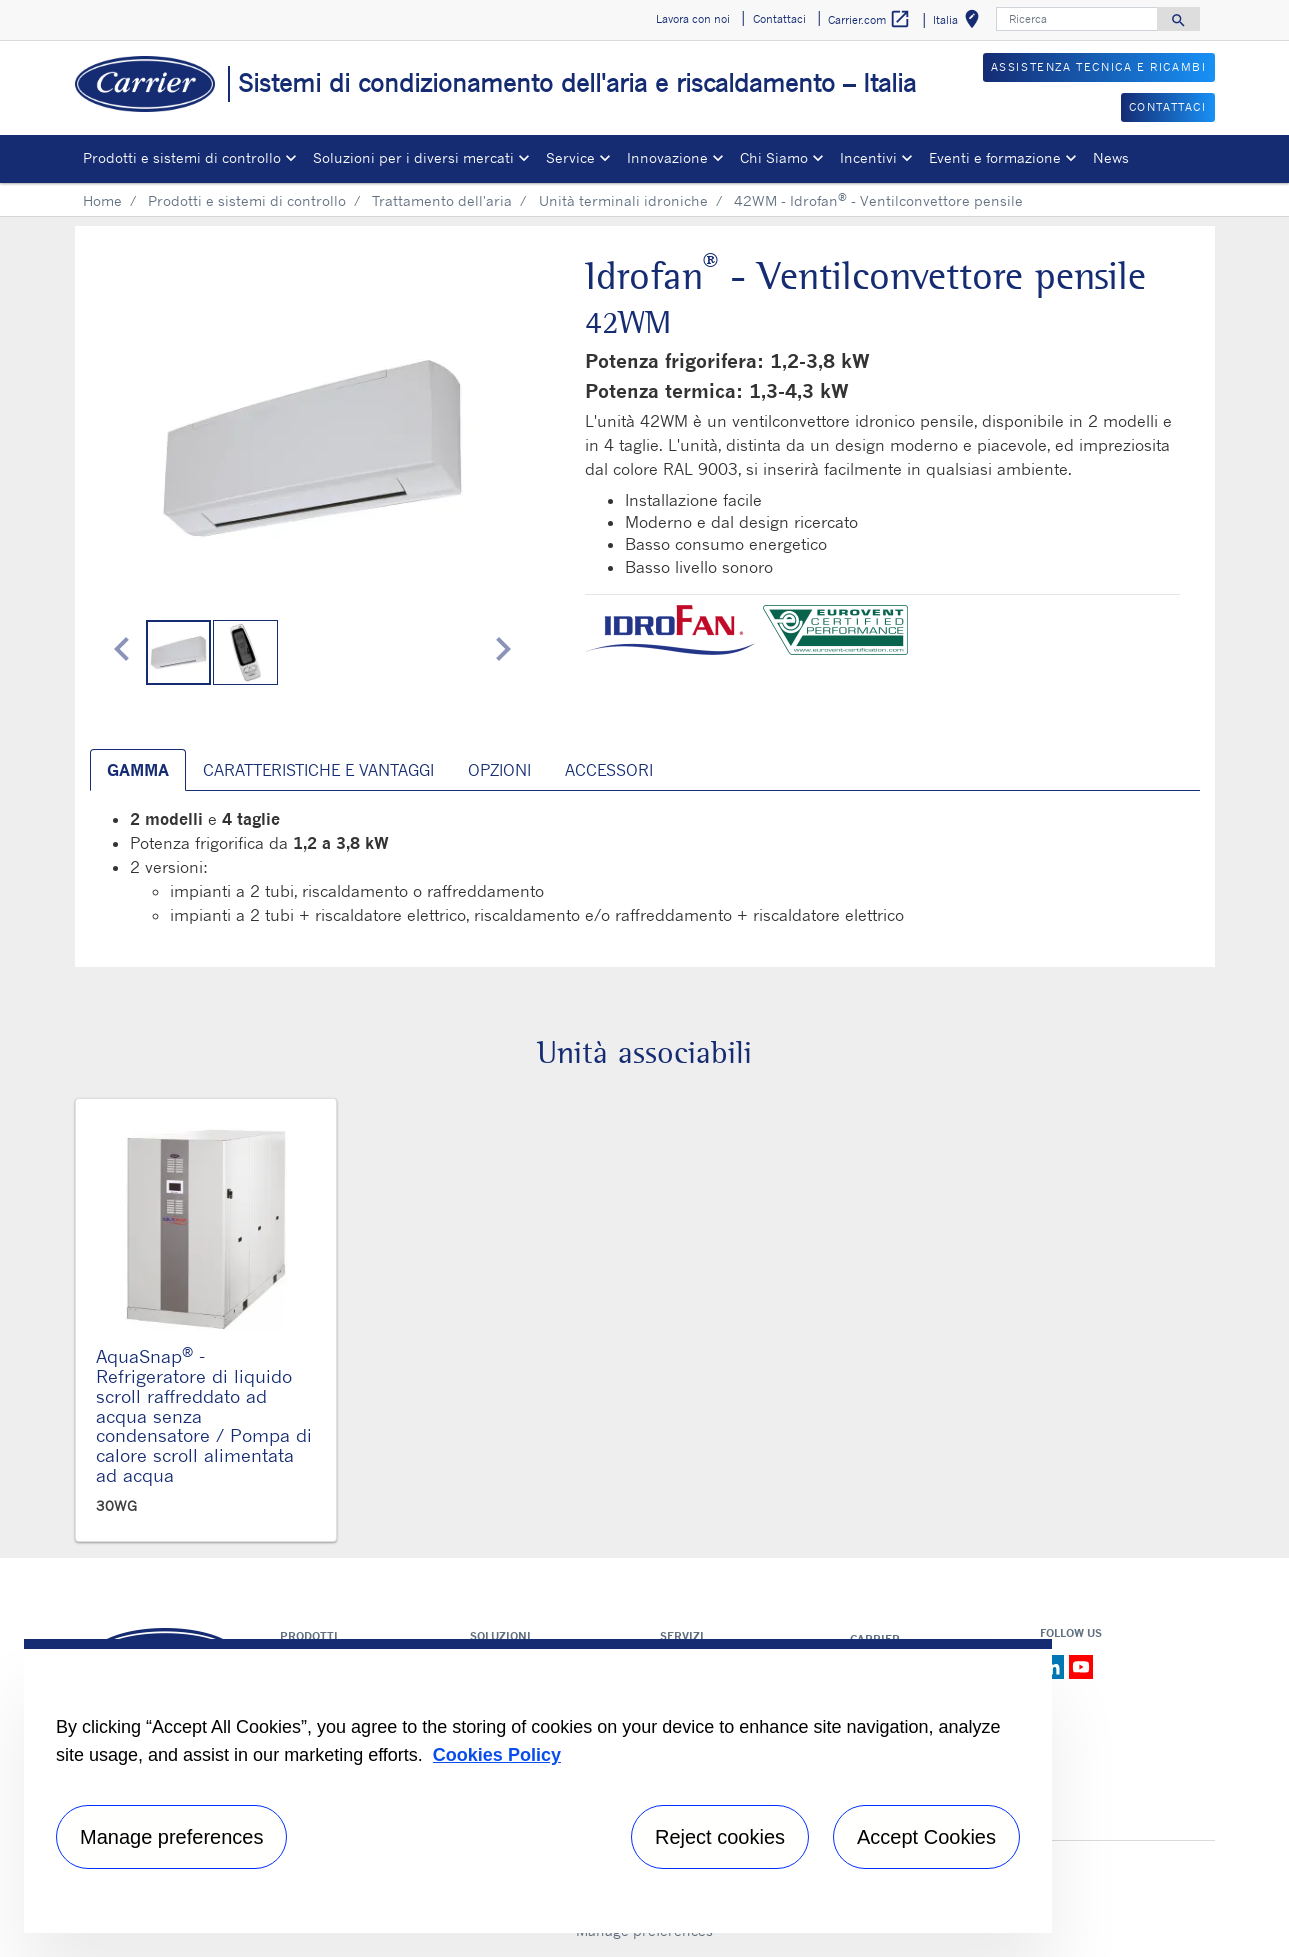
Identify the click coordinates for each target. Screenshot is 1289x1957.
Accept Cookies (926, 1837)
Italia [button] (960, 22)
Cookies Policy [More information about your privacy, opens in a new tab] (497, 1755)
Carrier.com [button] (869, 19)
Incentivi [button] (868, 157)
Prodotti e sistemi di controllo (247, 200)
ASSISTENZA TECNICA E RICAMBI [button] (1099, 67)
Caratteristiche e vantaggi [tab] (318, 770)
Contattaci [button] (779, 19)
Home (102, 200)
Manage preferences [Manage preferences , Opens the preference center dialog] (171, 1837)
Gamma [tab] (138, 770)
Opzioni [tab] (499, 770)
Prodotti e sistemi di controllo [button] (182, 157)
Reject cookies (720, 1837)
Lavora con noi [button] (693, 19)
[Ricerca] (1077, 19)
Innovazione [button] (667, 157)
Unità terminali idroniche (623, 200)
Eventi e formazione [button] (995, 157)
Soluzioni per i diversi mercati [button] (413, 157)
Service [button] (570, 157)
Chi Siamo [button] (774, 157)
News (1111, 157)
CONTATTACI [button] (1168, 107)
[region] (538, 1786)
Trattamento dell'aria (442, 200)
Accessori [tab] (609, 770)
